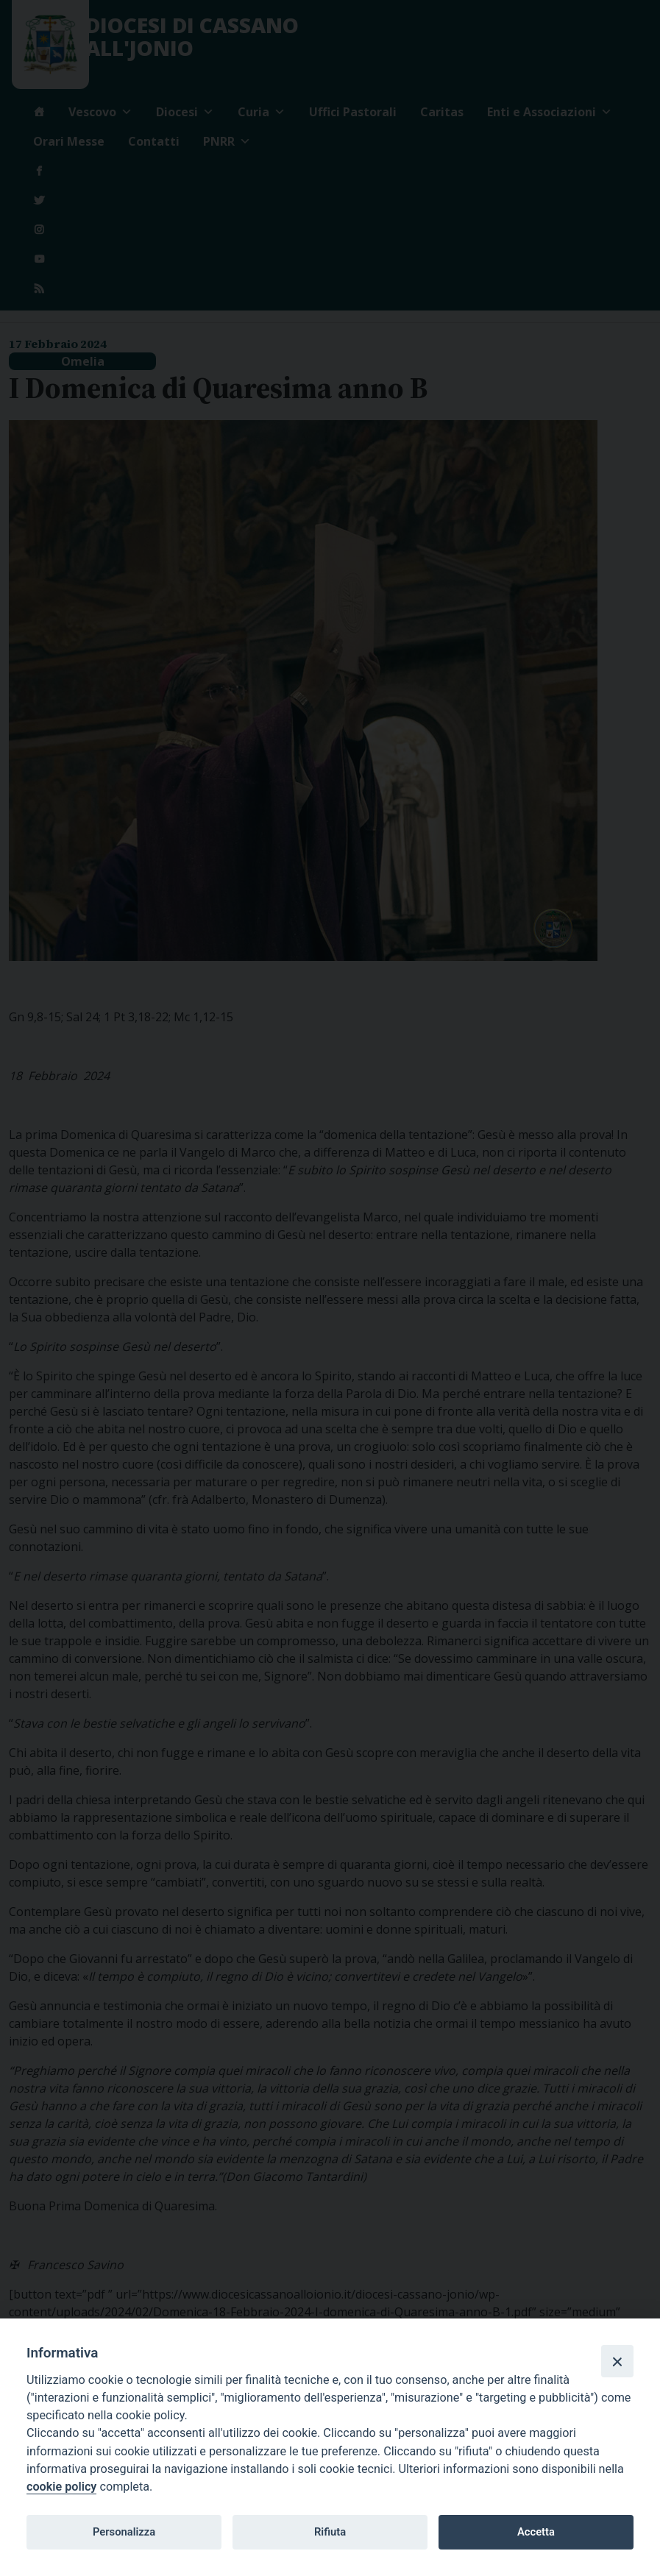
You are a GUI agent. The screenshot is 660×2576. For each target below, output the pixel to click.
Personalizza (124, 2531)
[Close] (617, 2361)
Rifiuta (330, 2531)
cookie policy (61, 2487)
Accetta (536, 2531)
